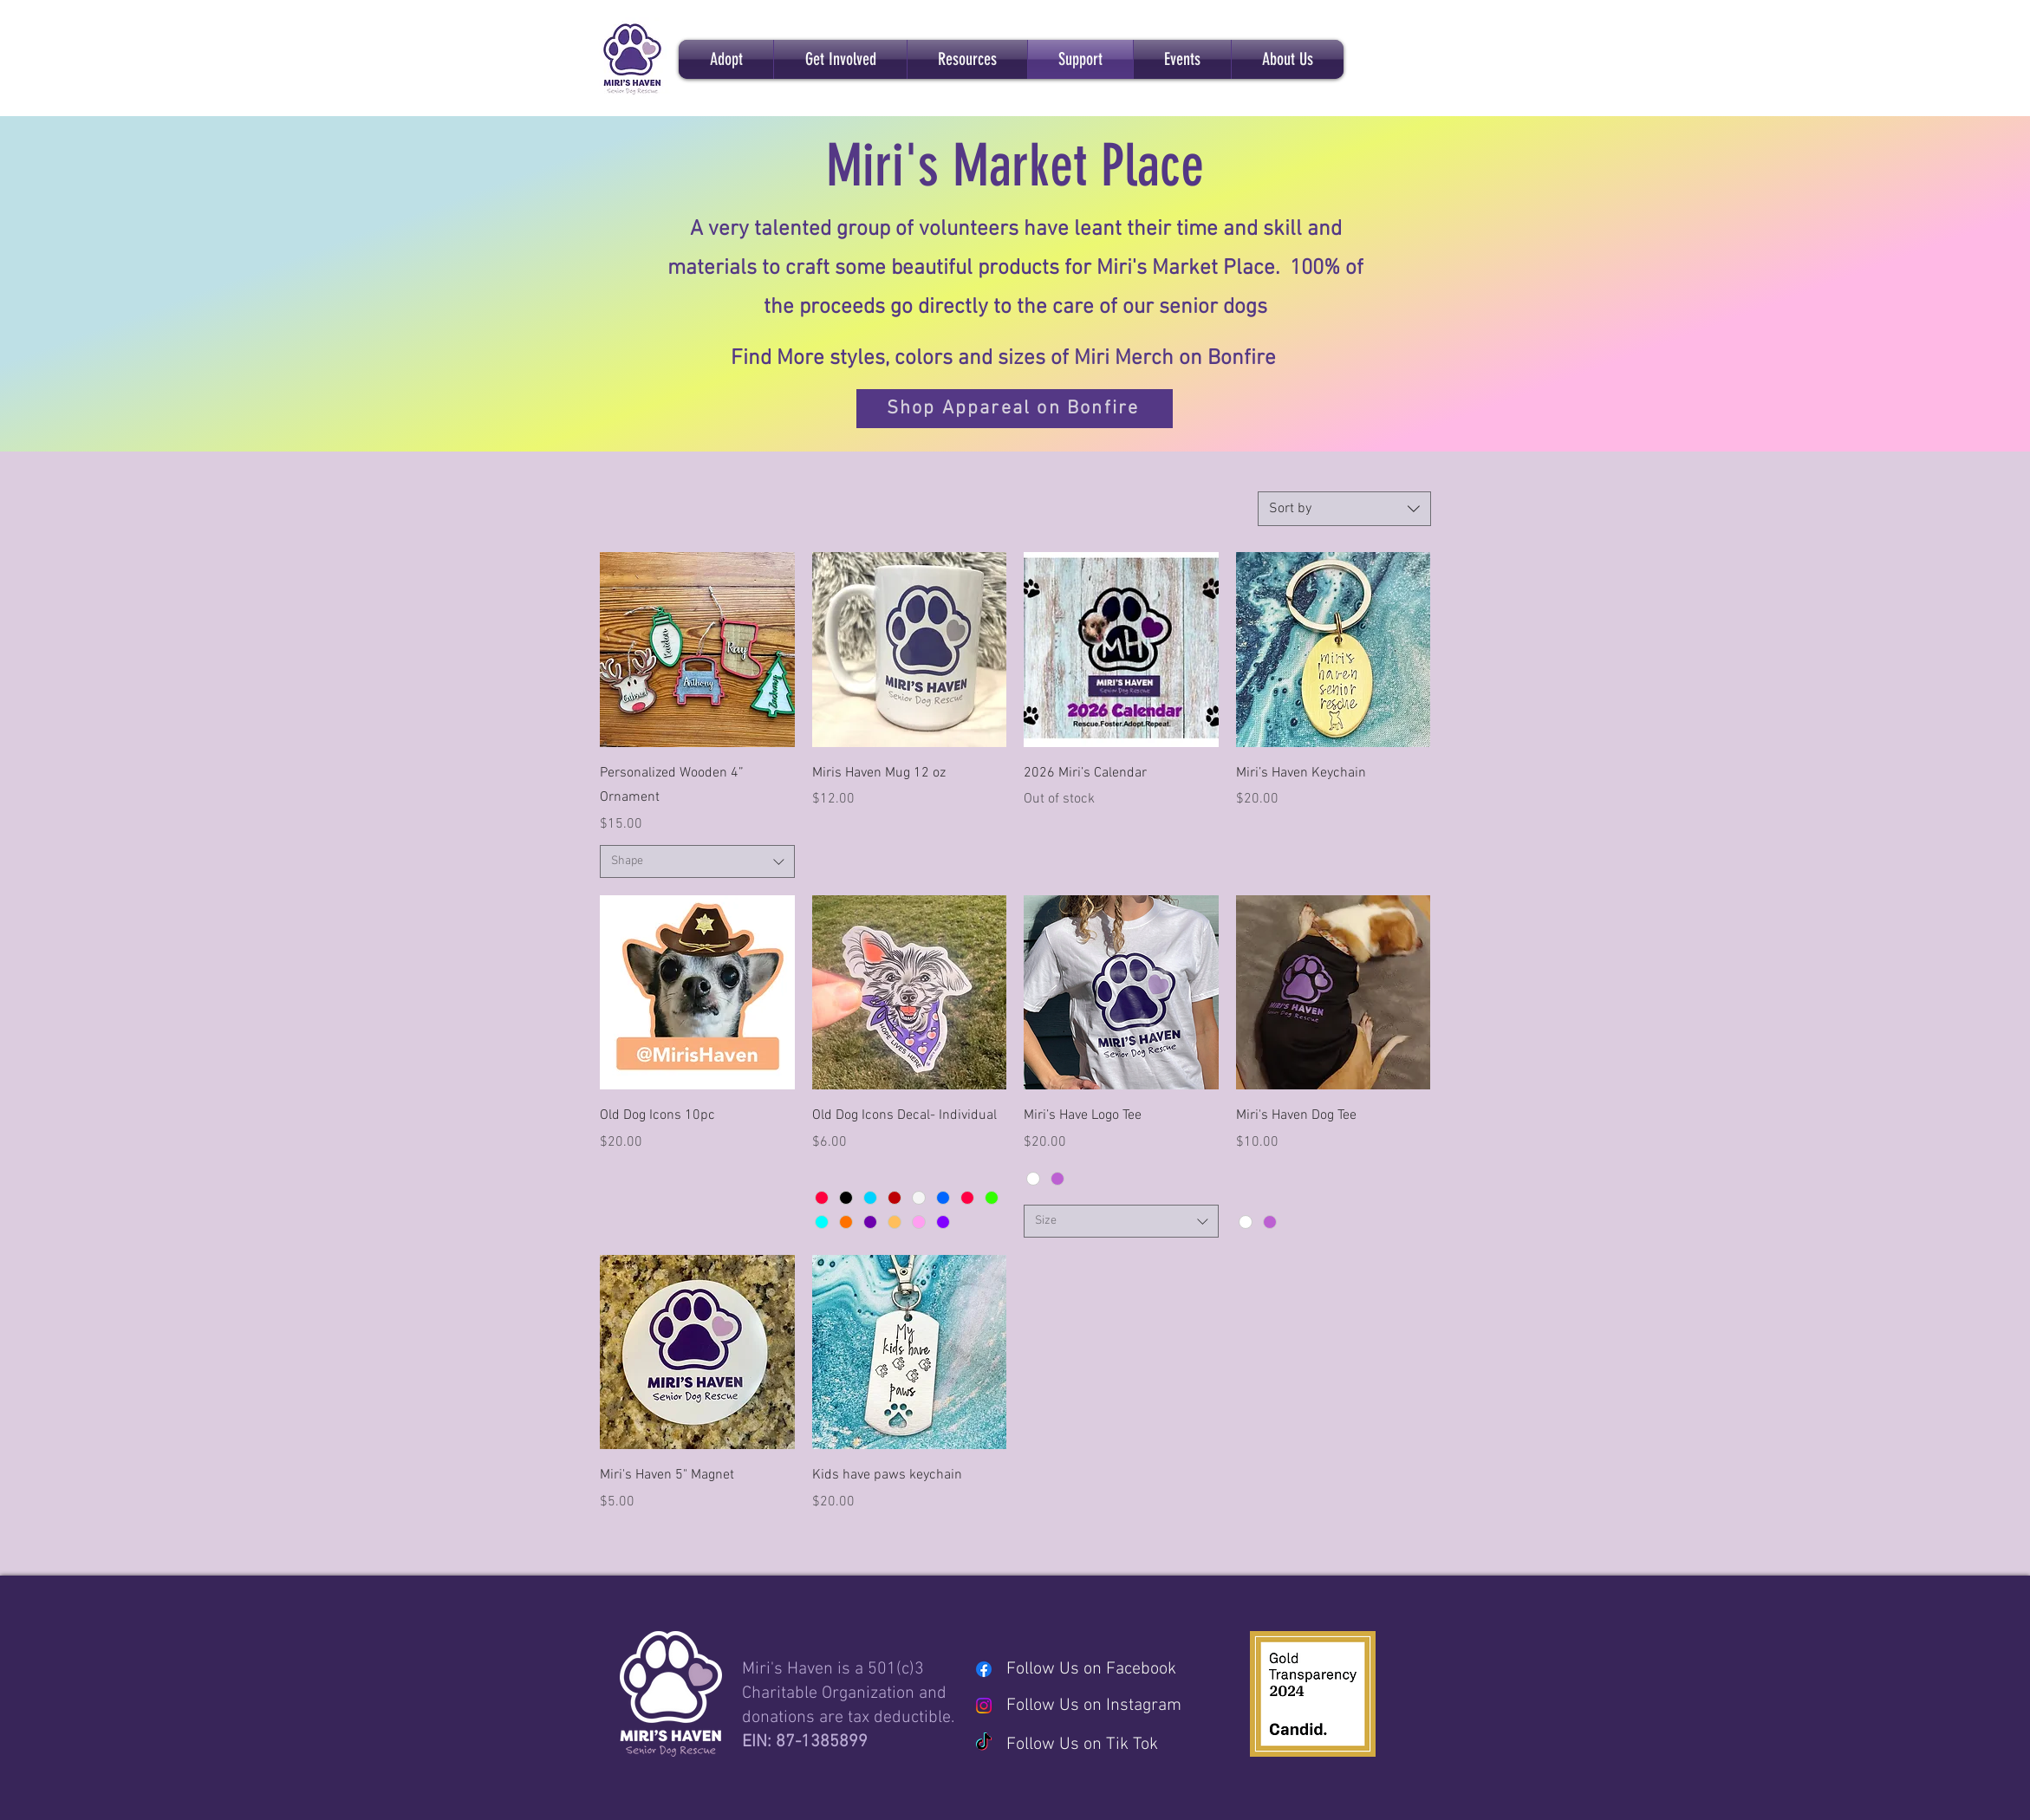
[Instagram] (983, 1705)
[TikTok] (983, 1742)
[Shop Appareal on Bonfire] (1014, 408)
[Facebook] (983, 1669)
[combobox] (1344, 508)
